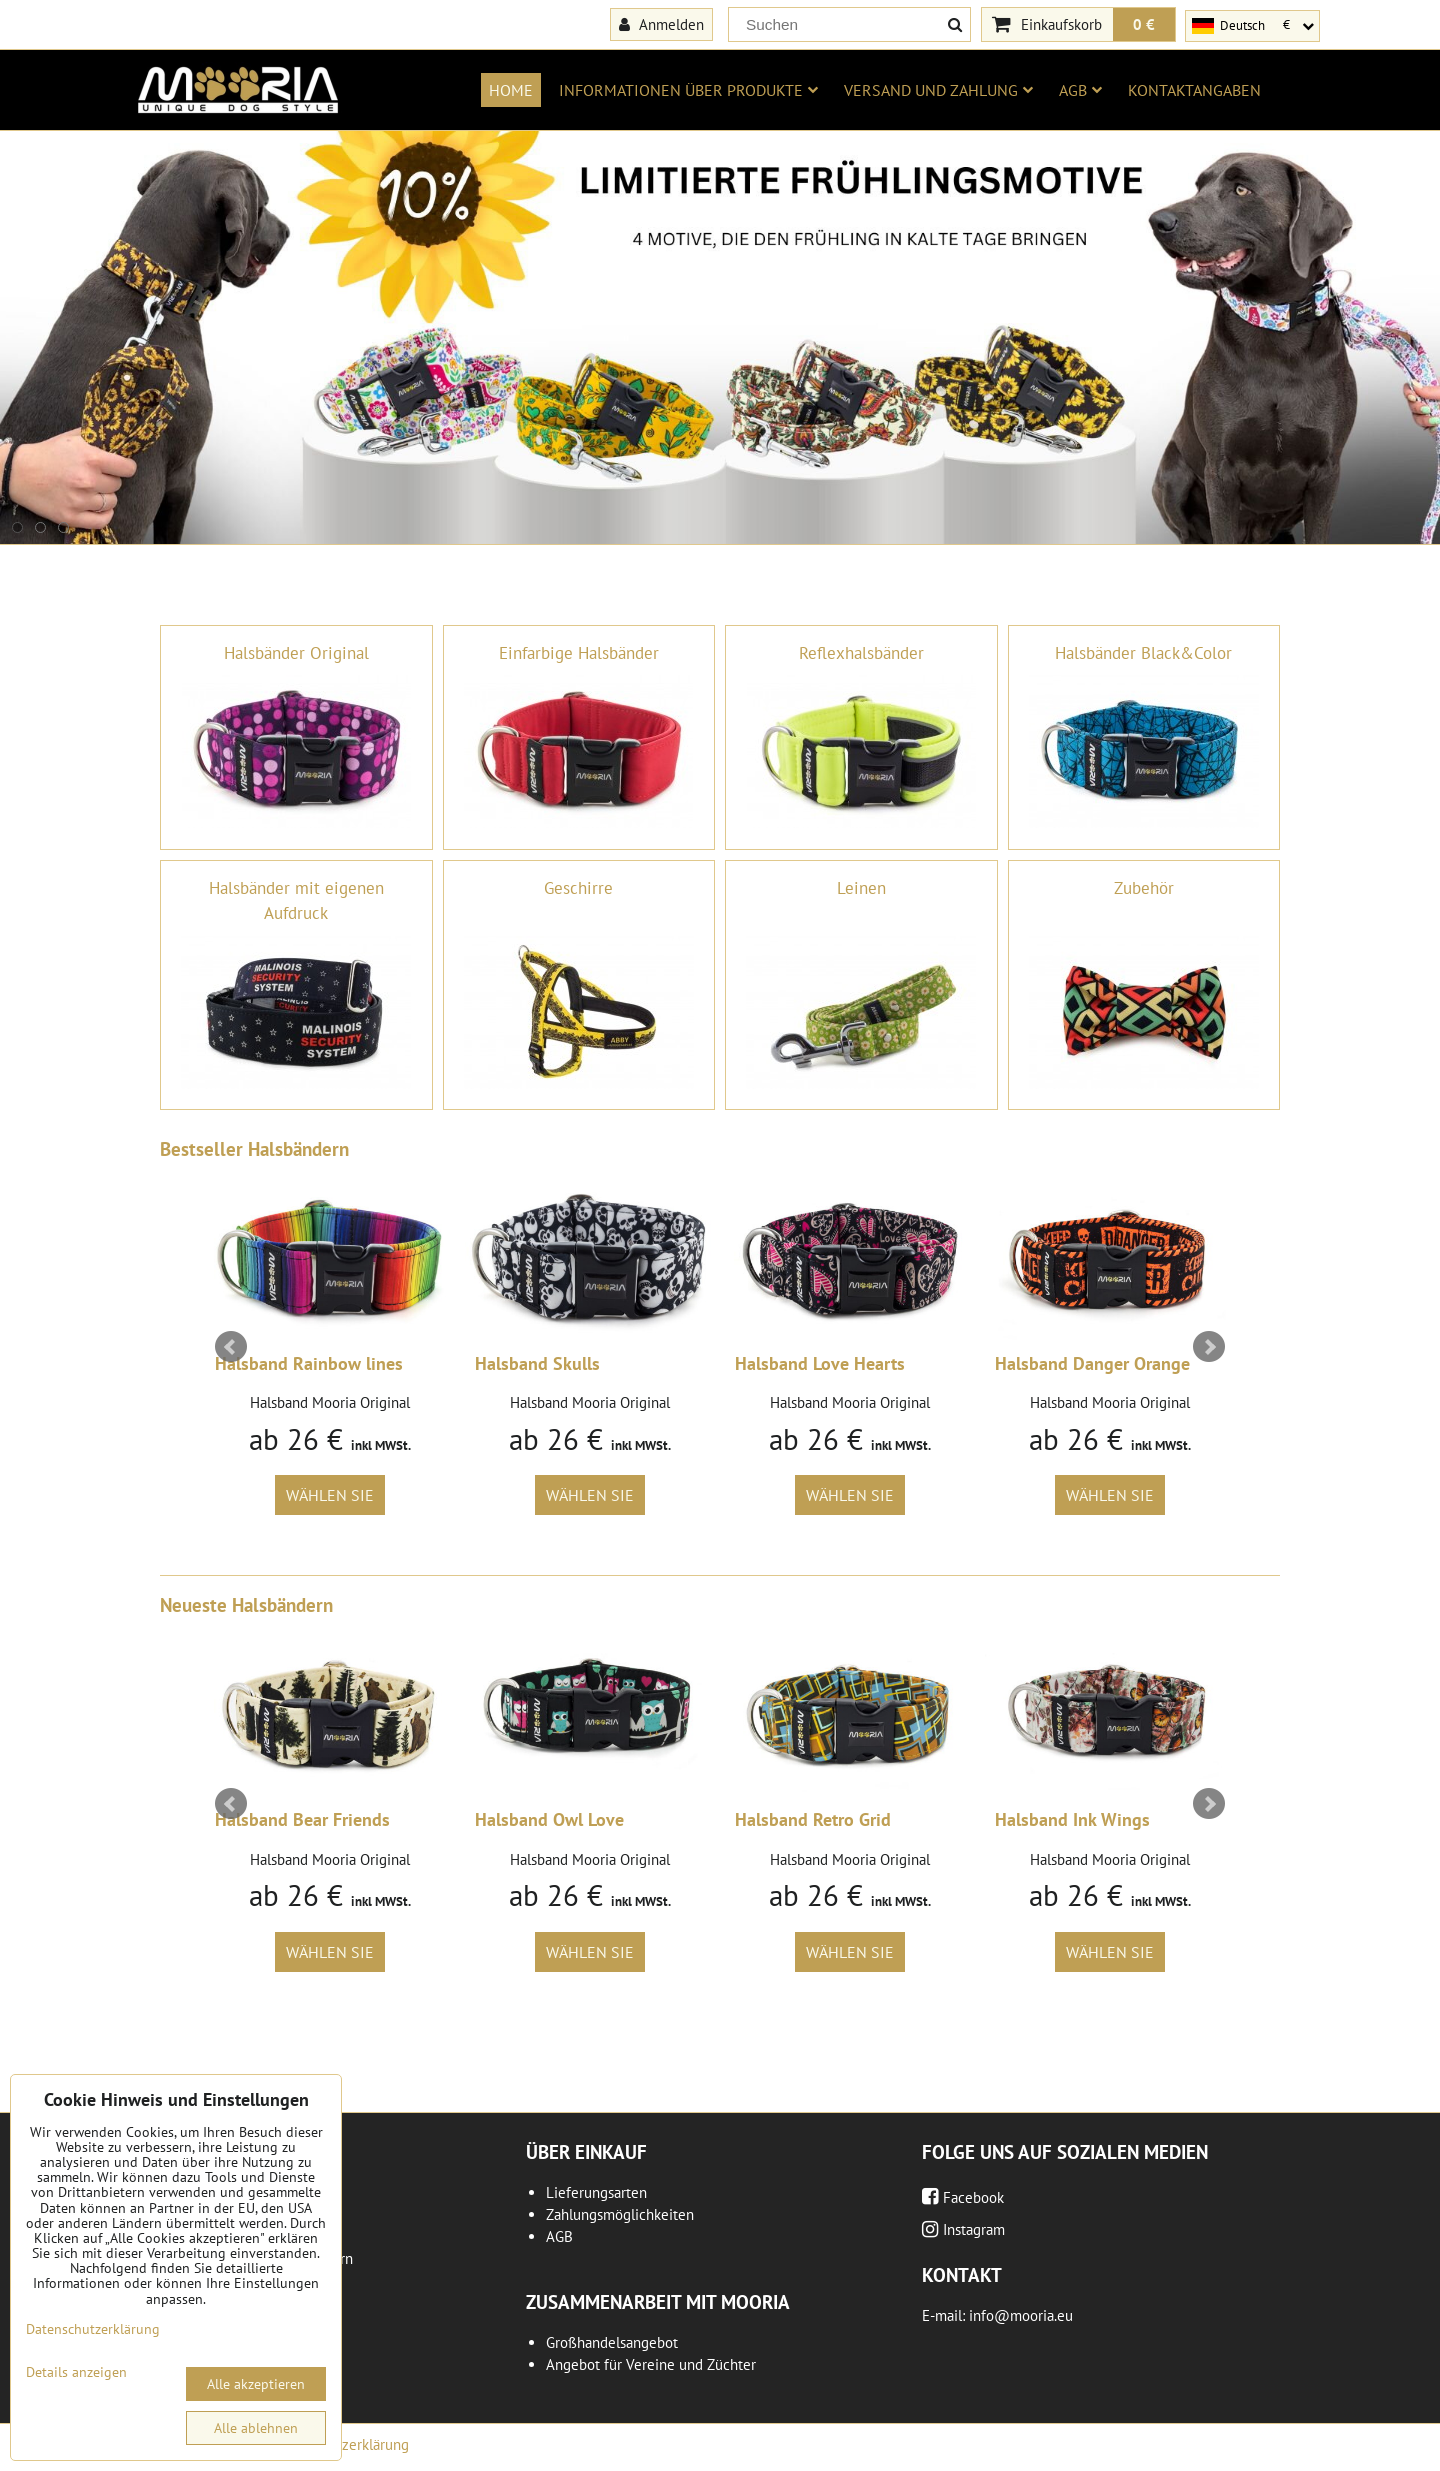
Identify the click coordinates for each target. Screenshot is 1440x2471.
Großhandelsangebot (612, 2342)
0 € (1144, 24)
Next (1209, 1347)
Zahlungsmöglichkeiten (620, 2214)
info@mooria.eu (1021, 2315)
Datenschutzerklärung (93, 2329)
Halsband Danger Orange (1092, 1363)
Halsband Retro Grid (813, 1819)
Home (511, 90)
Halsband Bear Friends (302, 1819)
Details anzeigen (76, 2372)
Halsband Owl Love (549, 1819)
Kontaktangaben (1194, 90)
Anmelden (661, 24)
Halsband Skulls (537, 1363)
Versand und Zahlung (938, 90)
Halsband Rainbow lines (309, 1363)
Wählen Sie (330, 1495)
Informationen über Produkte (688, 90)
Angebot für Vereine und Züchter (651, 2364)
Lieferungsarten (596, 2192)
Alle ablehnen (256, 2428)
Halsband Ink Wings (1072, 1819)
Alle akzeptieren (256, 2384)
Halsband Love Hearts (820, 1363)
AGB (1080, 90)
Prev (231, 1347)
